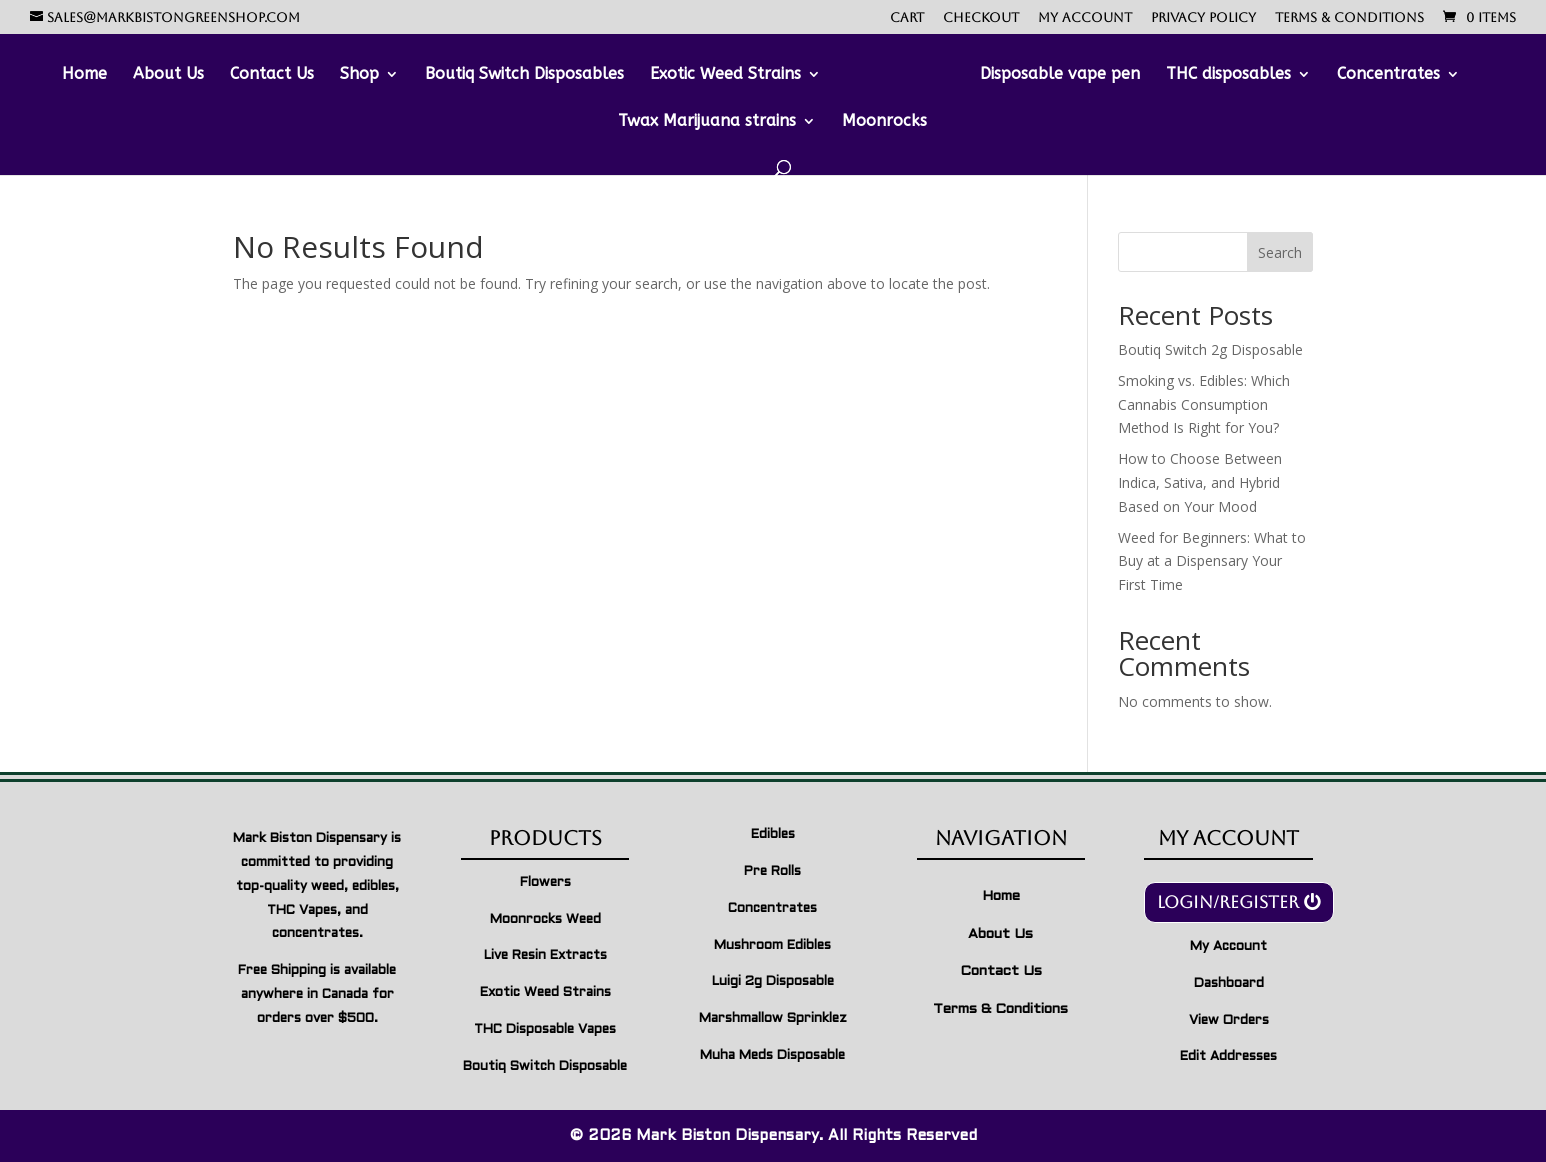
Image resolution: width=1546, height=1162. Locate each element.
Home (84, 75)
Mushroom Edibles (772, 946)
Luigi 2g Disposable (773, 982)
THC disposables (1228, 75)
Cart (907, 18)
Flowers (545, 883)
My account (1085, 18)
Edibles (773, 835)
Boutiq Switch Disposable (545, 1067)
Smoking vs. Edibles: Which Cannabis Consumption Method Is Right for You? (1204, 404)
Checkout (981, 18)
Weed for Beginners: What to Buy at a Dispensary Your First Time (1212, 561)
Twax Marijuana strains (707, 122)
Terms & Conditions (1349, 18)
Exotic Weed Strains (725, 75)
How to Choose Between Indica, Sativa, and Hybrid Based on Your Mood (1200, 482)
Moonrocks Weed (545, 920)
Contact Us (272, 75)
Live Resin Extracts (545, 956)
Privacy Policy (1203, 18)
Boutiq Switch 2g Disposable (1210, 349)
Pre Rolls (772, 872)
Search (1280, 252)
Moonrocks (884, 122)
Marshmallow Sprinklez (773, 1019)
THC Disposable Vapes (545, 1030)
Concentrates (1388, 75)
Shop (359, 75)
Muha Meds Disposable (772, 1056)
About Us (168, 75)
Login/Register (1228, 902)
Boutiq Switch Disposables (524, 75)
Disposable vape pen (1060, 75)
